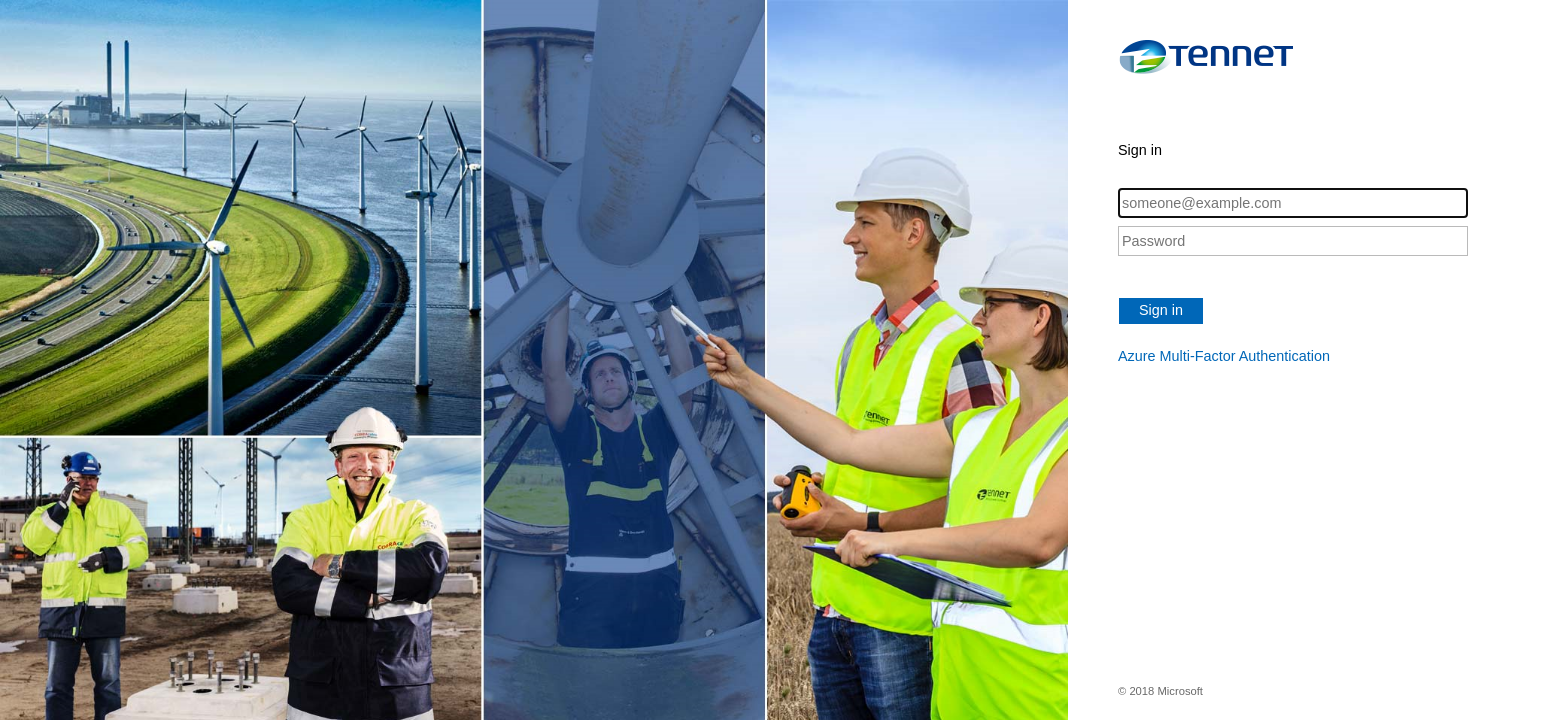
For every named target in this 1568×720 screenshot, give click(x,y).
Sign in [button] (1161, 310)
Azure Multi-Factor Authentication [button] (1224, 356)
